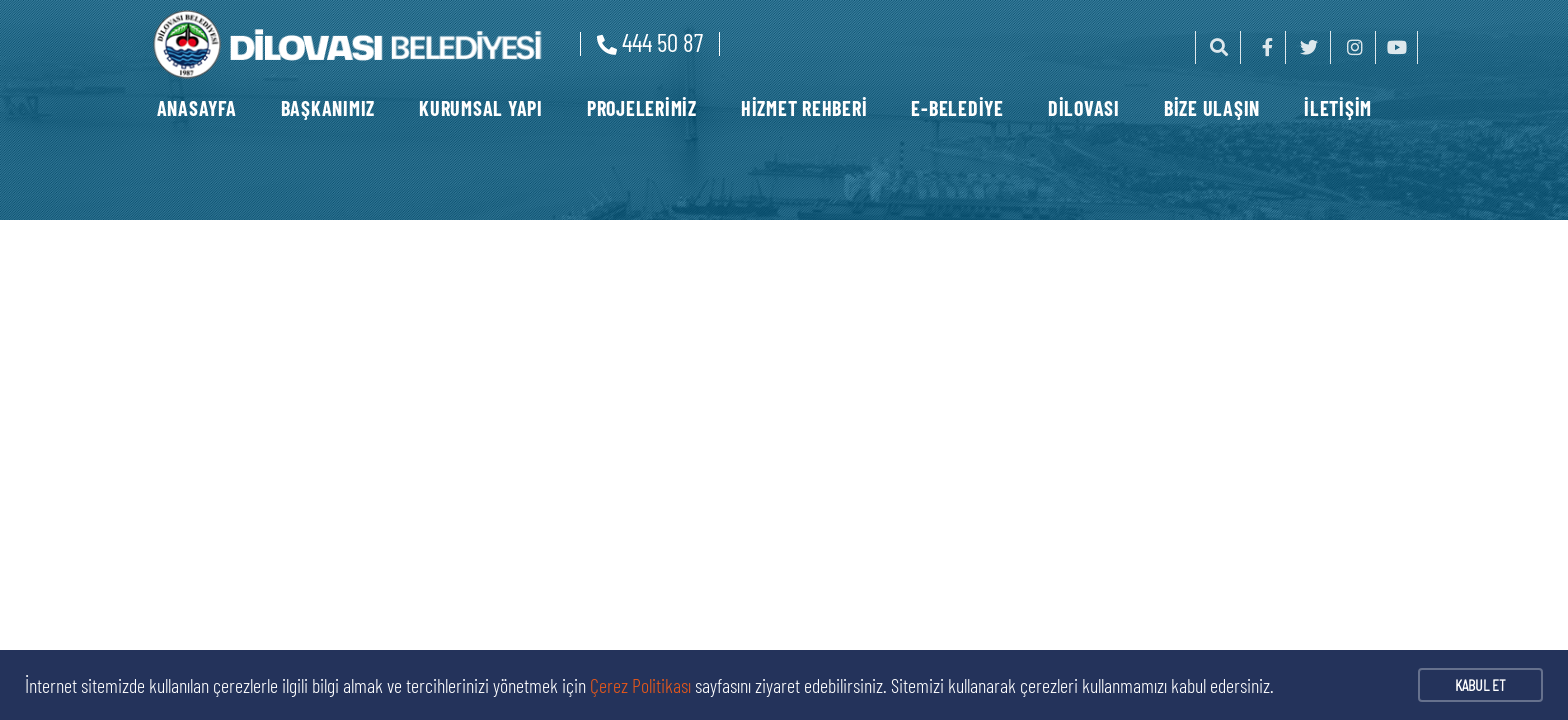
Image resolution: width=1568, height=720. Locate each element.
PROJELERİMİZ (642, 108)
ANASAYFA (197, 108)
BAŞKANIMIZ (328, 108)
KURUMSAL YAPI (481, 108)
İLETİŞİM (1338, 108)
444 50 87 (650, 42)
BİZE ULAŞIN (1212, 108)
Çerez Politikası (640, 685)
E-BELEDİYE (957, 108)
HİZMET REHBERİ (804, 108)
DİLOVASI (1084, 108)
